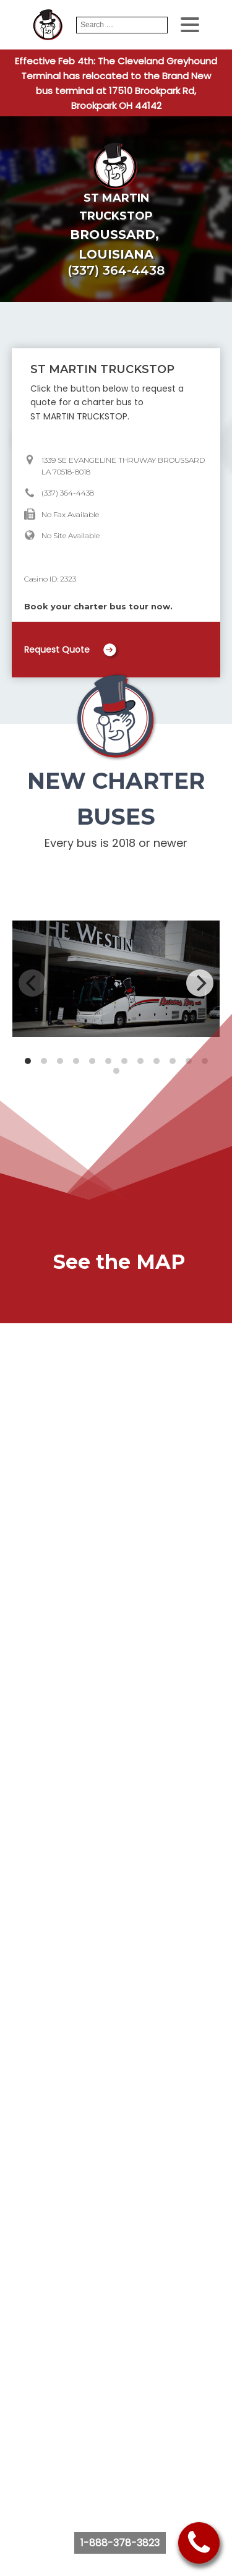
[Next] (199, 983)
